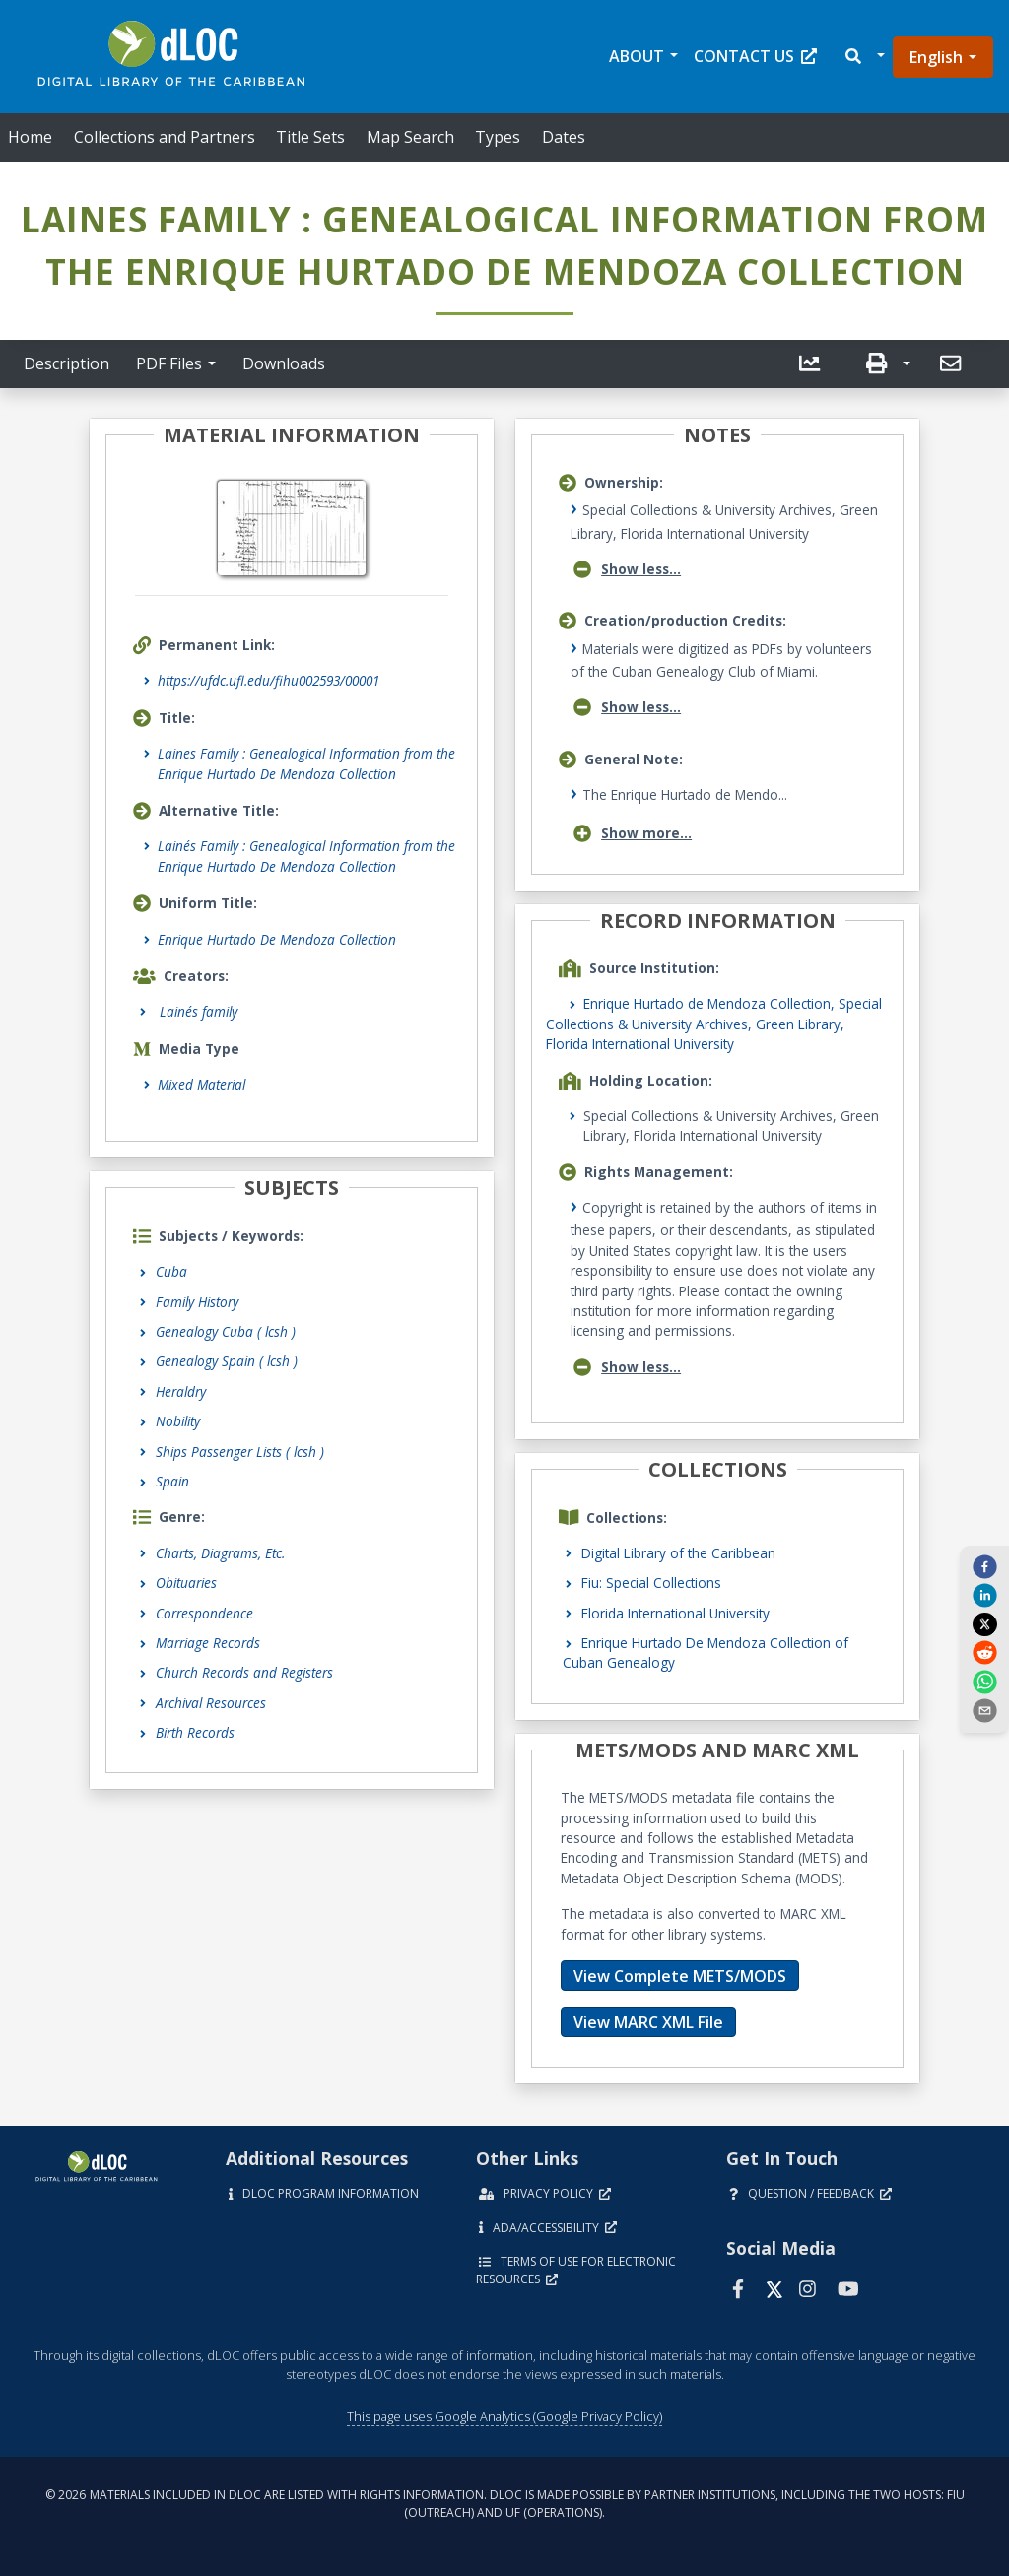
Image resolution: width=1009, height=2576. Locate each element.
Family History (197, 1301)
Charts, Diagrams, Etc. (220, 1553)
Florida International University (675, 1613)
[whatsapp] (984, 1680)
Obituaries (186, 1582)
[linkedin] (984, 1595)
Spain (172, 1481)
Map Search (410, 137)
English (936, 57)
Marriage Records (208, 1642)
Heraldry (181, 1391)
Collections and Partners (164, 137)
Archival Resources (211, 1702)
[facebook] (984, 1566)
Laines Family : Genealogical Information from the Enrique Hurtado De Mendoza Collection (306, 763)
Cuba (171, 1271)
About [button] (636, 56)
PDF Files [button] (169, 363)
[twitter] (984, 1623)
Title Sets (310, 137)
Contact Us (755, 56)
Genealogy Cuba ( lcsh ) (226, 1331)
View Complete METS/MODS (679, 1976)
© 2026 (505, 2503)
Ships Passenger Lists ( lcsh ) (240, 1451)
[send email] (984, 1710)
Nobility (178, 1421)
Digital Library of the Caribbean (678, 1553)
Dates (563, 137)
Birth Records (195, 1732)
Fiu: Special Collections (651, 1582)
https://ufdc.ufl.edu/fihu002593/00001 (268, 680)
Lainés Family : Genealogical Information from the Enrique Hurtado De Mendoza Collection (306, 855)
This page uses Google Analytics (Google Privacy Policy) (504, 2416)
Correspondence (204, 1613)
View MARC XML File (648, 2022)
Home (30, 137)
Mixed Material (201, 1084)
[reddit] (984, 1652)
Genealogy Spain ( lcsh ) (227, 1361)
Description (66, 363)
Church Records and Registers (244, 1672)
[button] (864, 56)
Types (497, 137)
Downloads (283, 363)
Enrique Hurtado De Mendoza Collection (277, 939)
